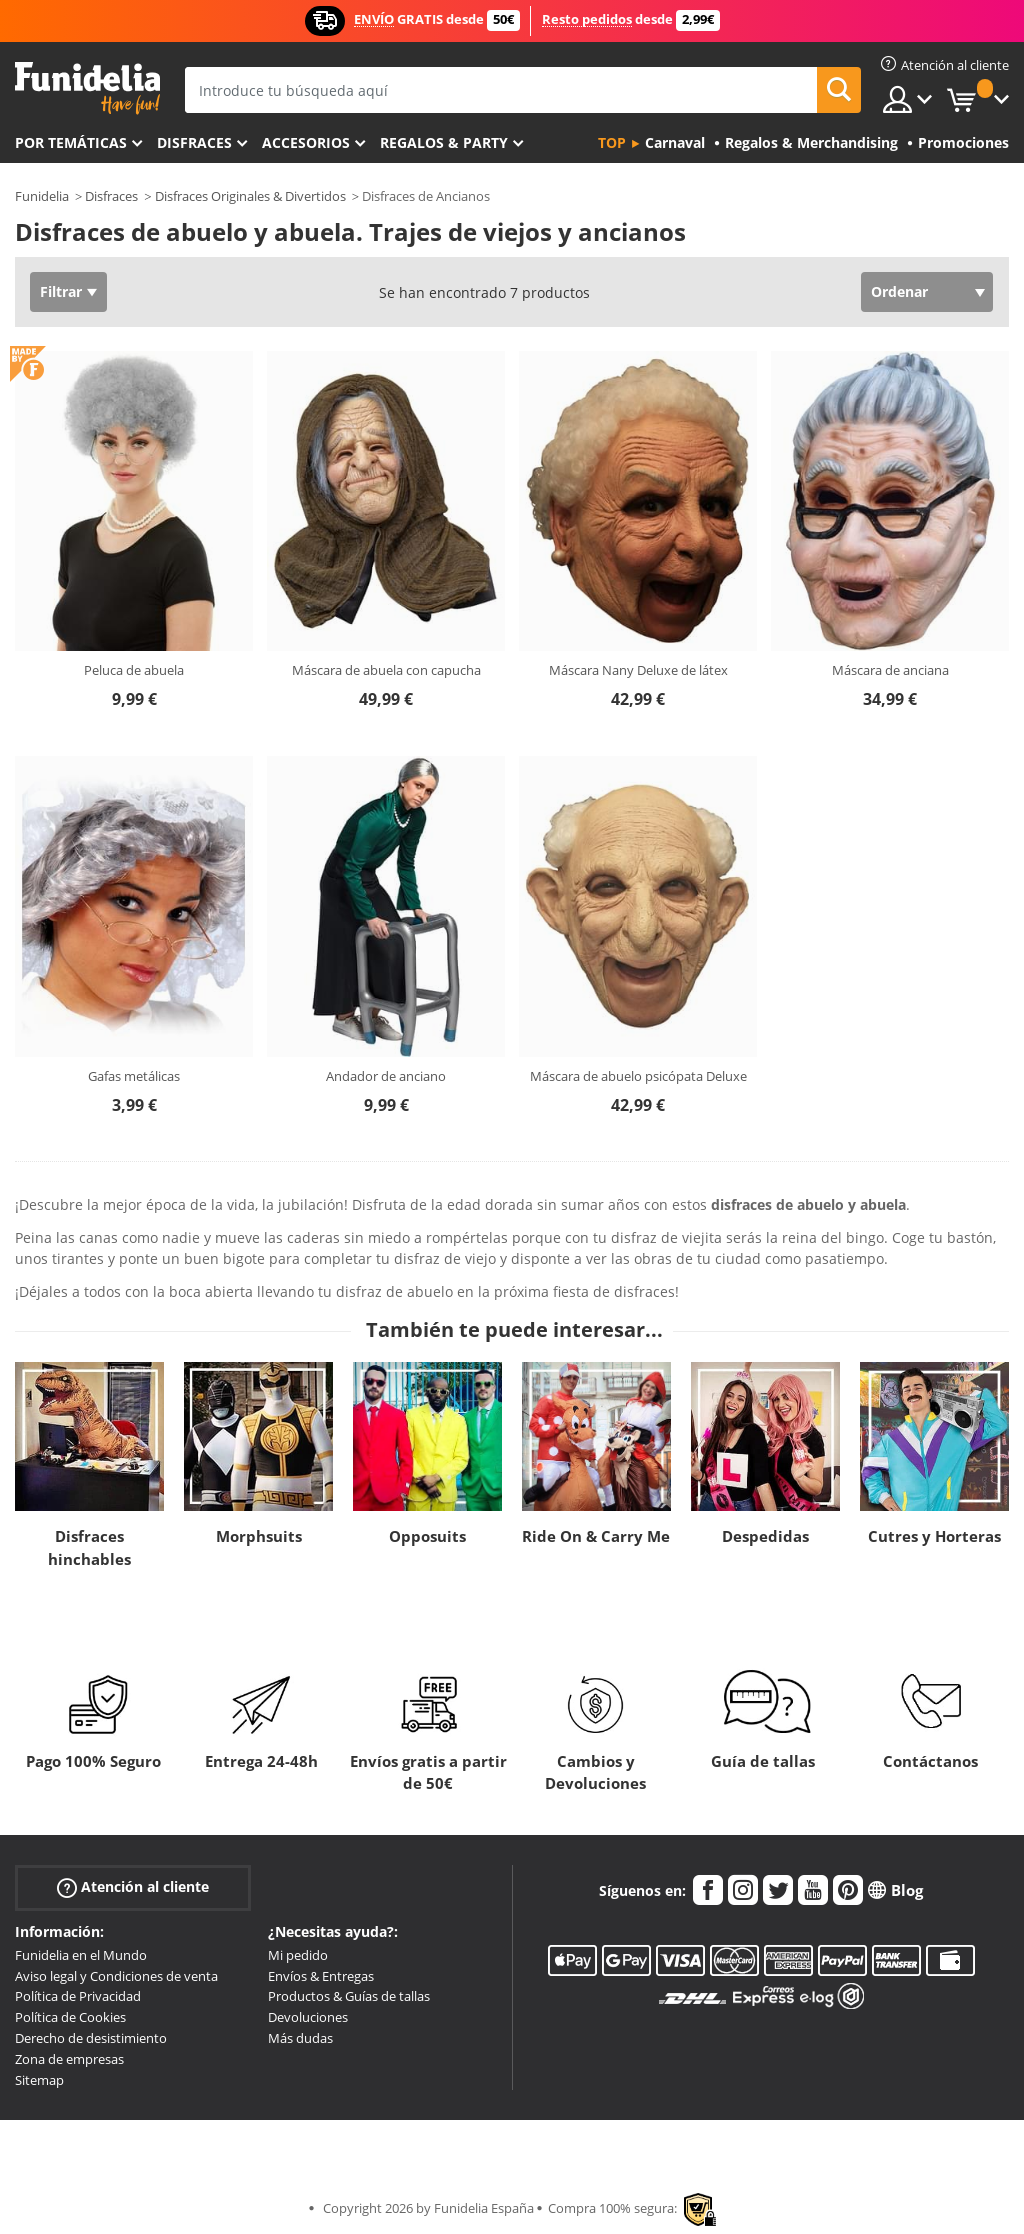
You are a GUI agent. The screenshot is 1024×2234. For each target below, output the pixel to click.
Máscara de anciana (890, 670)
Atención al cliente (133, 1887)
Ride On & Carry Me (596, 1536)
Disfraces (194, 142)
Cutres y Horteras (934, 1536)
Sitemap (39, 2080)
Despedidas (765, 1536)
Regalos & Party (444, 142)
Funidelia (42, 196)
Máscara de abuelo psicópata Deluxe (638, 1076)
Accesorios (306, 142)
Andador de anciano (386, 1076)
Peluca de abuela (134, 670)
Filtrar (61, 291)
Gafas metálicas (134, 1076)
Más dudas (300, 2038)
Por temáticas (71, 142)
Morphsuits (259, 1536)
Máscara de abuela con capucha (386, 670)
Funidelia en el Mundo (81, 1955)
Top (612, 142)
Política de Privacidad (78, 1996)
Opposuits (427, 1536)
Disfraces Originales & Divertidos (250, 196)
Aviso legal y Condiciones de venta (116, 1976)
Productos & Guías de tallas (349, 1996)
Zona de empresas (69, 2059)
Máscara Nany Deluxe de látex (638, 670)
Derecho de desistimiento (91, 2038)
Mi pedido (298, 1955)
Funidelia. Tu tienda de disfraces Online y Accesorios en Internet (87, 88)
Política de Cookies (70, 2017)
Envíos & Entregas (321, 1976)
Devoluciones (308, 2017)
